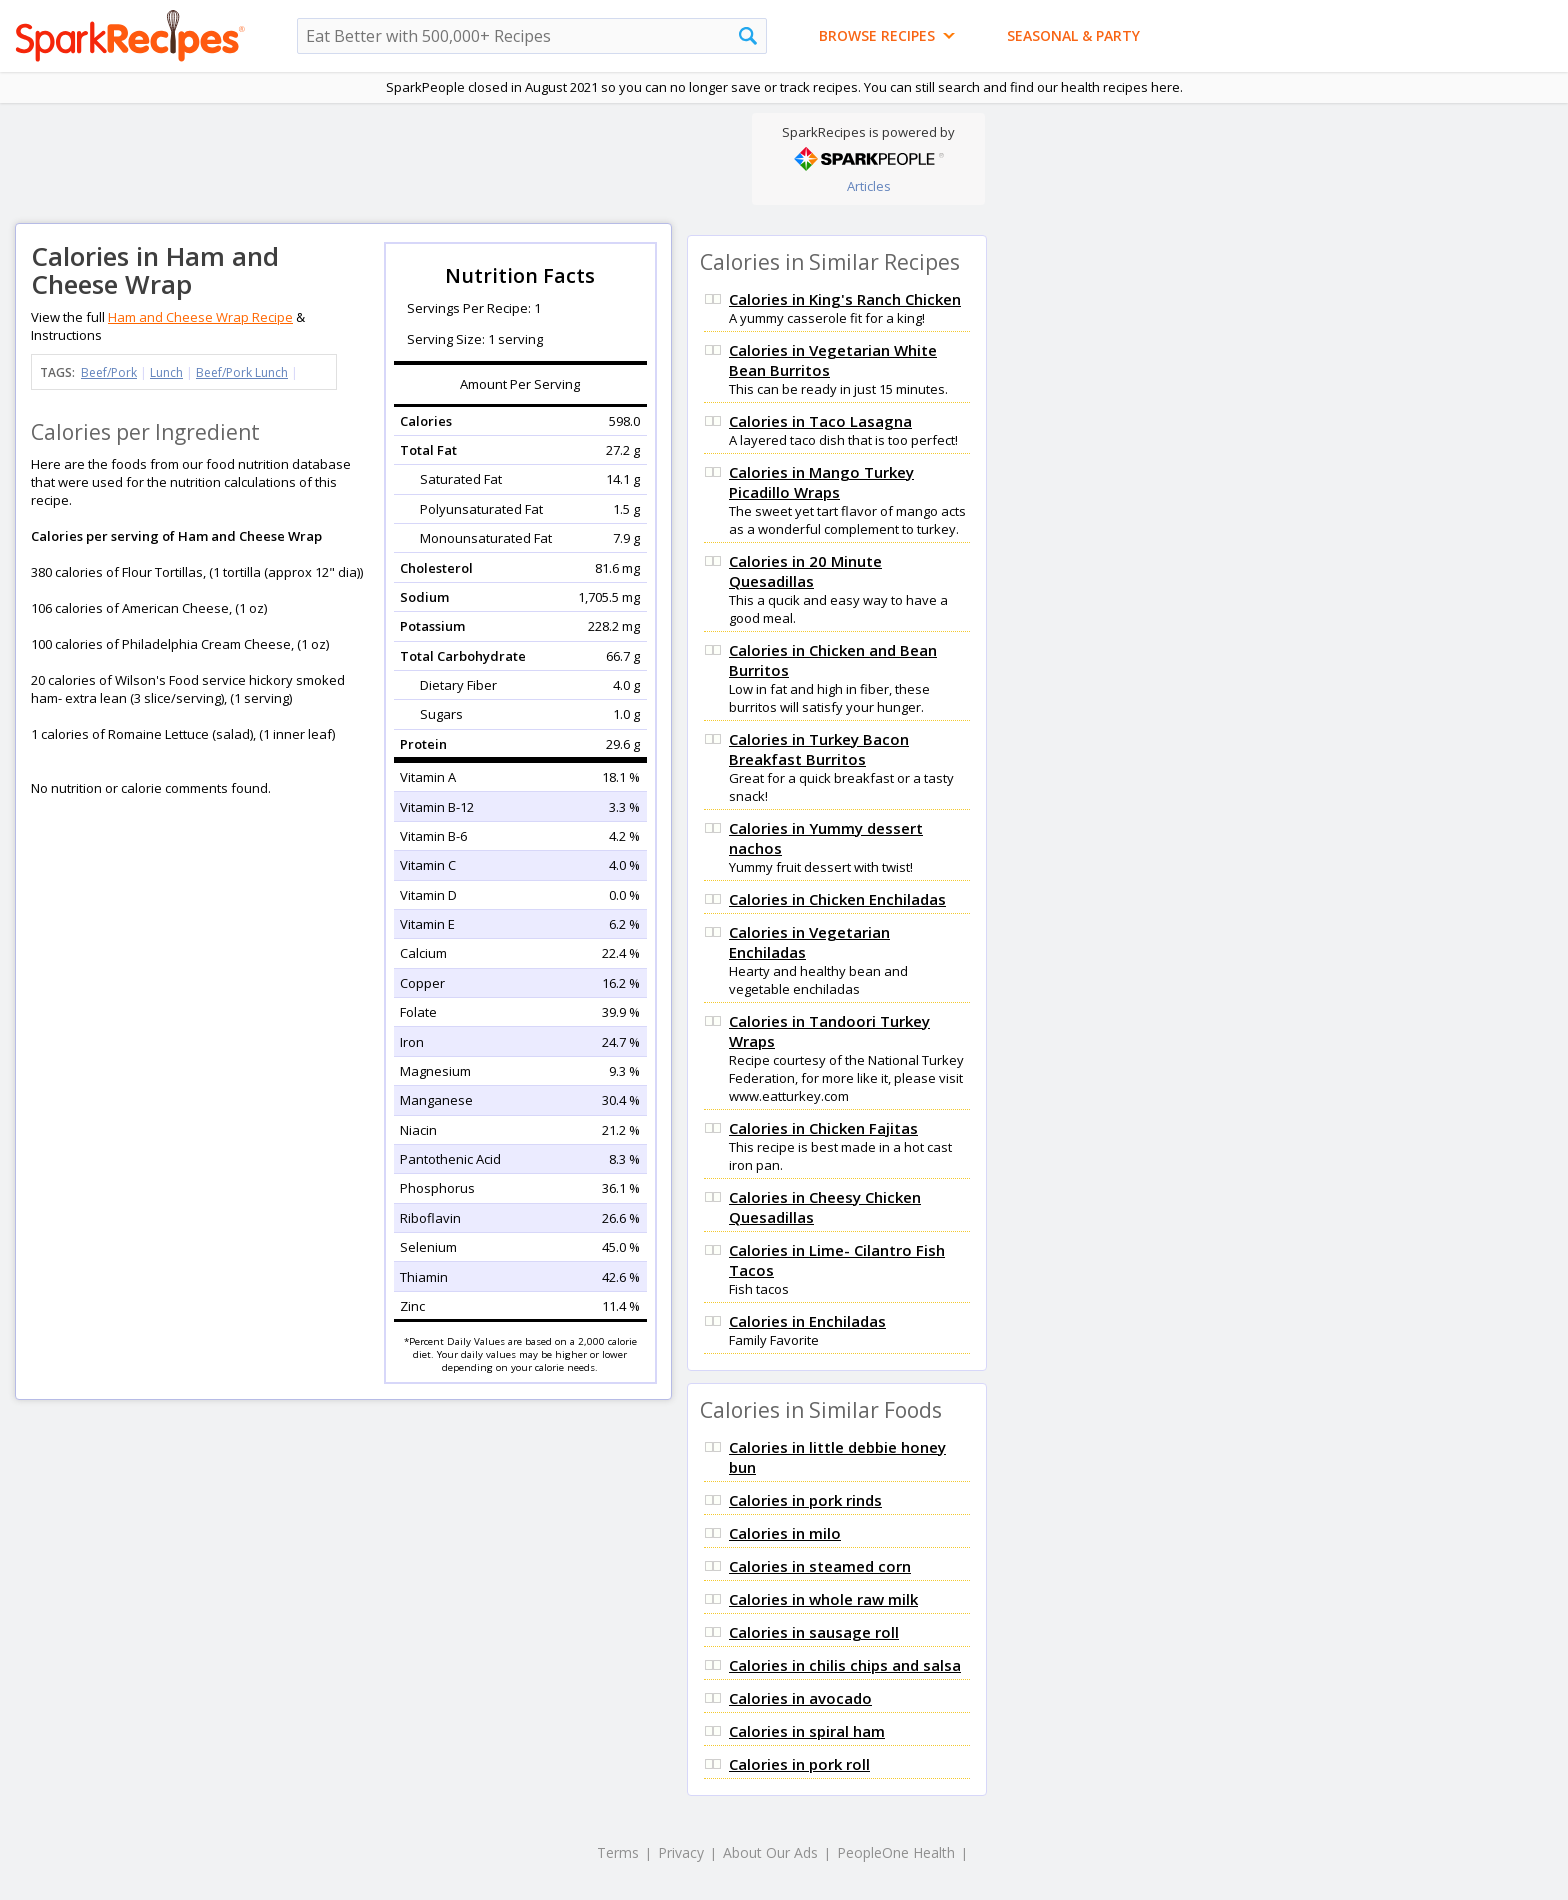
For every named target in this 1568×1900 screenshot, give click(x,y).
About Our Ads (770, 1852)
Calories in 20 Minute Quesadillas (805, 571)
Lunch (166, 372)
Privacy (681, 1852)
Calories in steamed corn (820, 1566)
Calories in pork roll (799, 1764)
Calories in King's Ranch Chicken (845, 299)
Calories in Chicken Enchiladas (837, 899)
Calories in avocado (800, 1698)
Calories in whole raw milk (823, 1599)
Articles (869, 186)
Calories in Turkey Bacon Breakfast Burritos (819, 749)
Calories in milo (785, 1533)
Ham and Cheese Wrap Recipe (200, 317)
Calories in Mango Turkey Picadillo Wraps (821, 482)
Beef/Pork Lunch (242, 372)
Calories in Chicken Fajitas (823, 1128)
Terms (618, 1852)
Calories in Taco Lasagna (820, 421)
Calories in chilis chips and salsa (845, 1665)
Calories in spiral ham (807, 1731)
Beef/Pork (109, 372)
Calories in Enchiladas (807, 1321)
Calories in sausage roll (814, 1632)
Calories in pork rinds (805, 1500)
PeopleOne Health (896, 1852)
